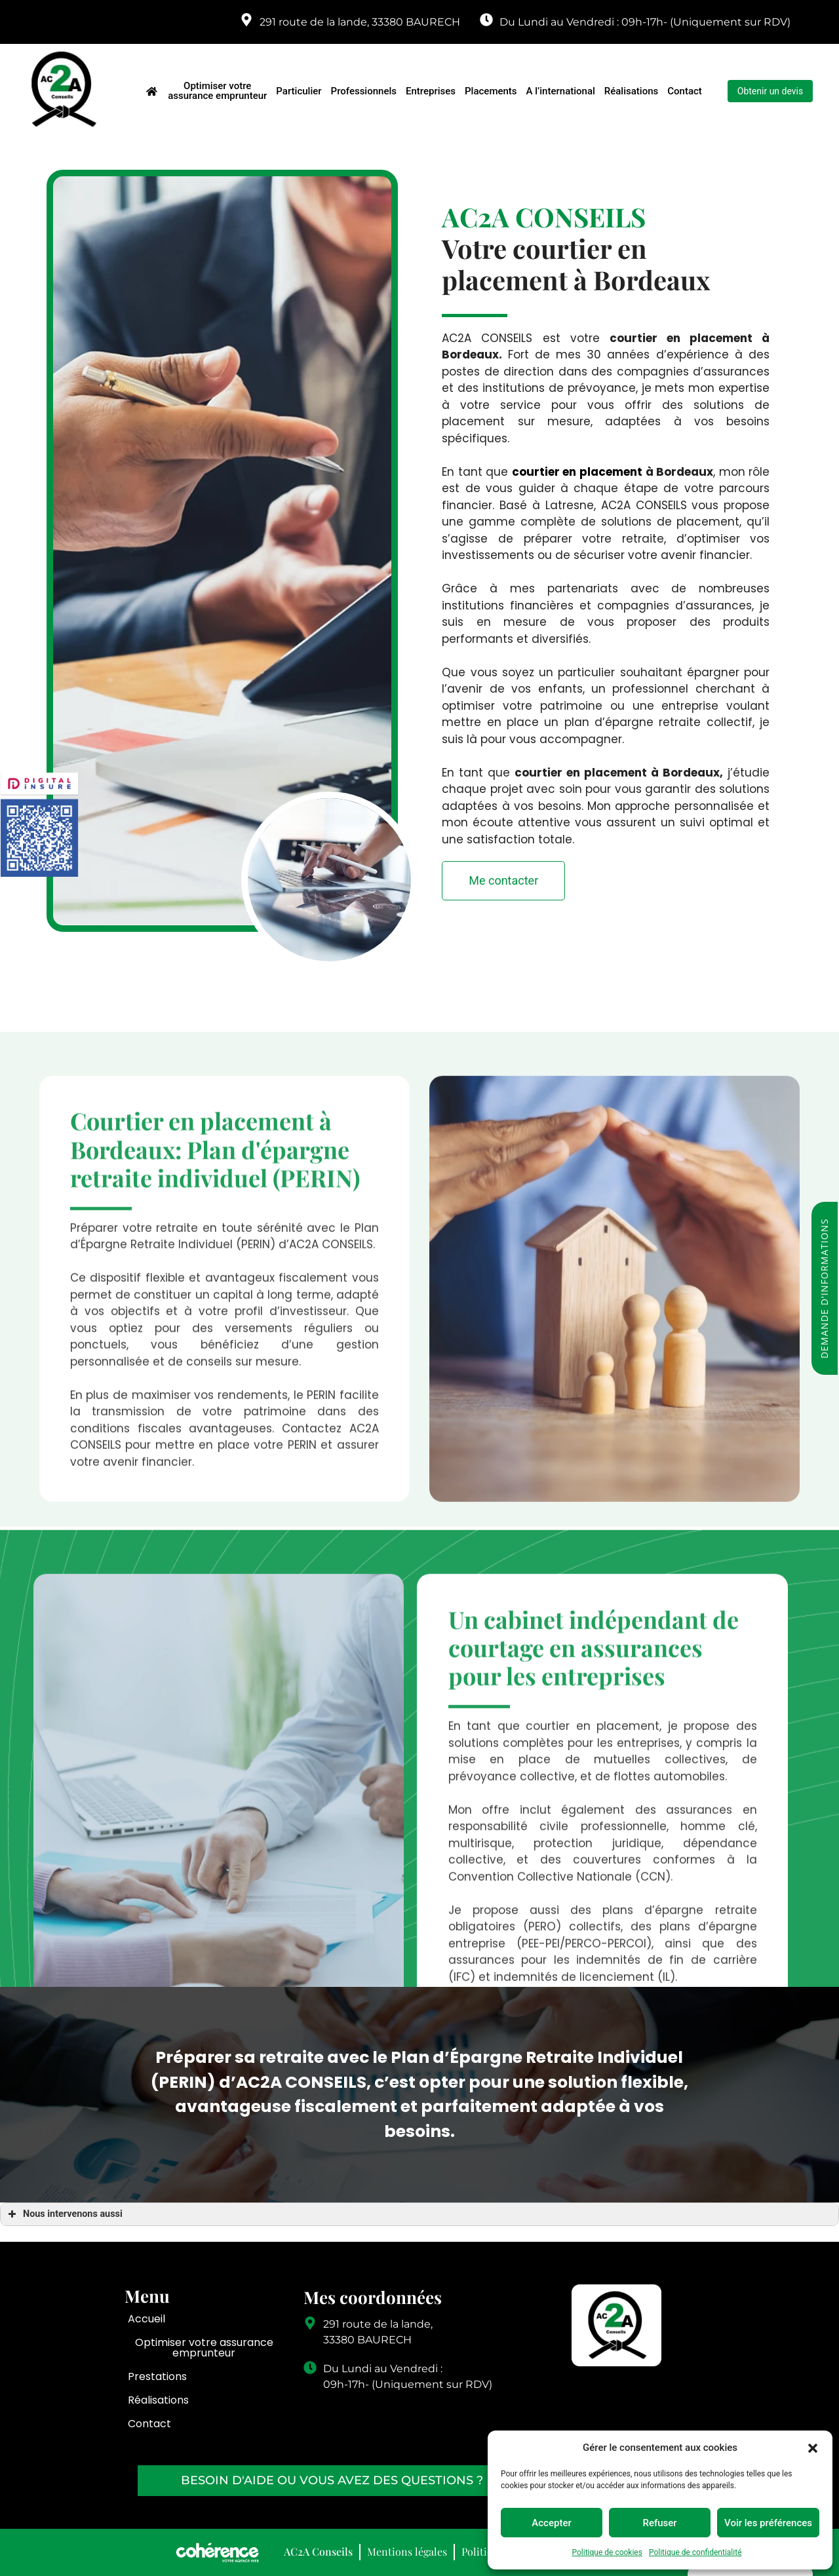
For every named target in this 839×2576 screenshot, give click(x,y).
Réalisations (631, 91)
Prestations (157, 2376)
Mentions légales (407, 2551)
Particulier (298, 91)
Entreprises (431, 91)
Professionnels (364, 91)
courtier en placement (577, 472)
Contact (684, 91)
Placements (491, 91)
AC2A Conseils (318, 2551)
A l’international (560, 91)
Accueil (146, 2318)
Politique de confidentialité (695, 2552)
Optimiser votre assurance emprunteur (217, 91)
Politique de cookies (607, 2552)
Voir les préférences (768, 2523)
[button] (812, 2447)
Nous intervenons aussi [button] (64, 2214)
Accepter (551, 2523)
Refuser (659, 2523)
